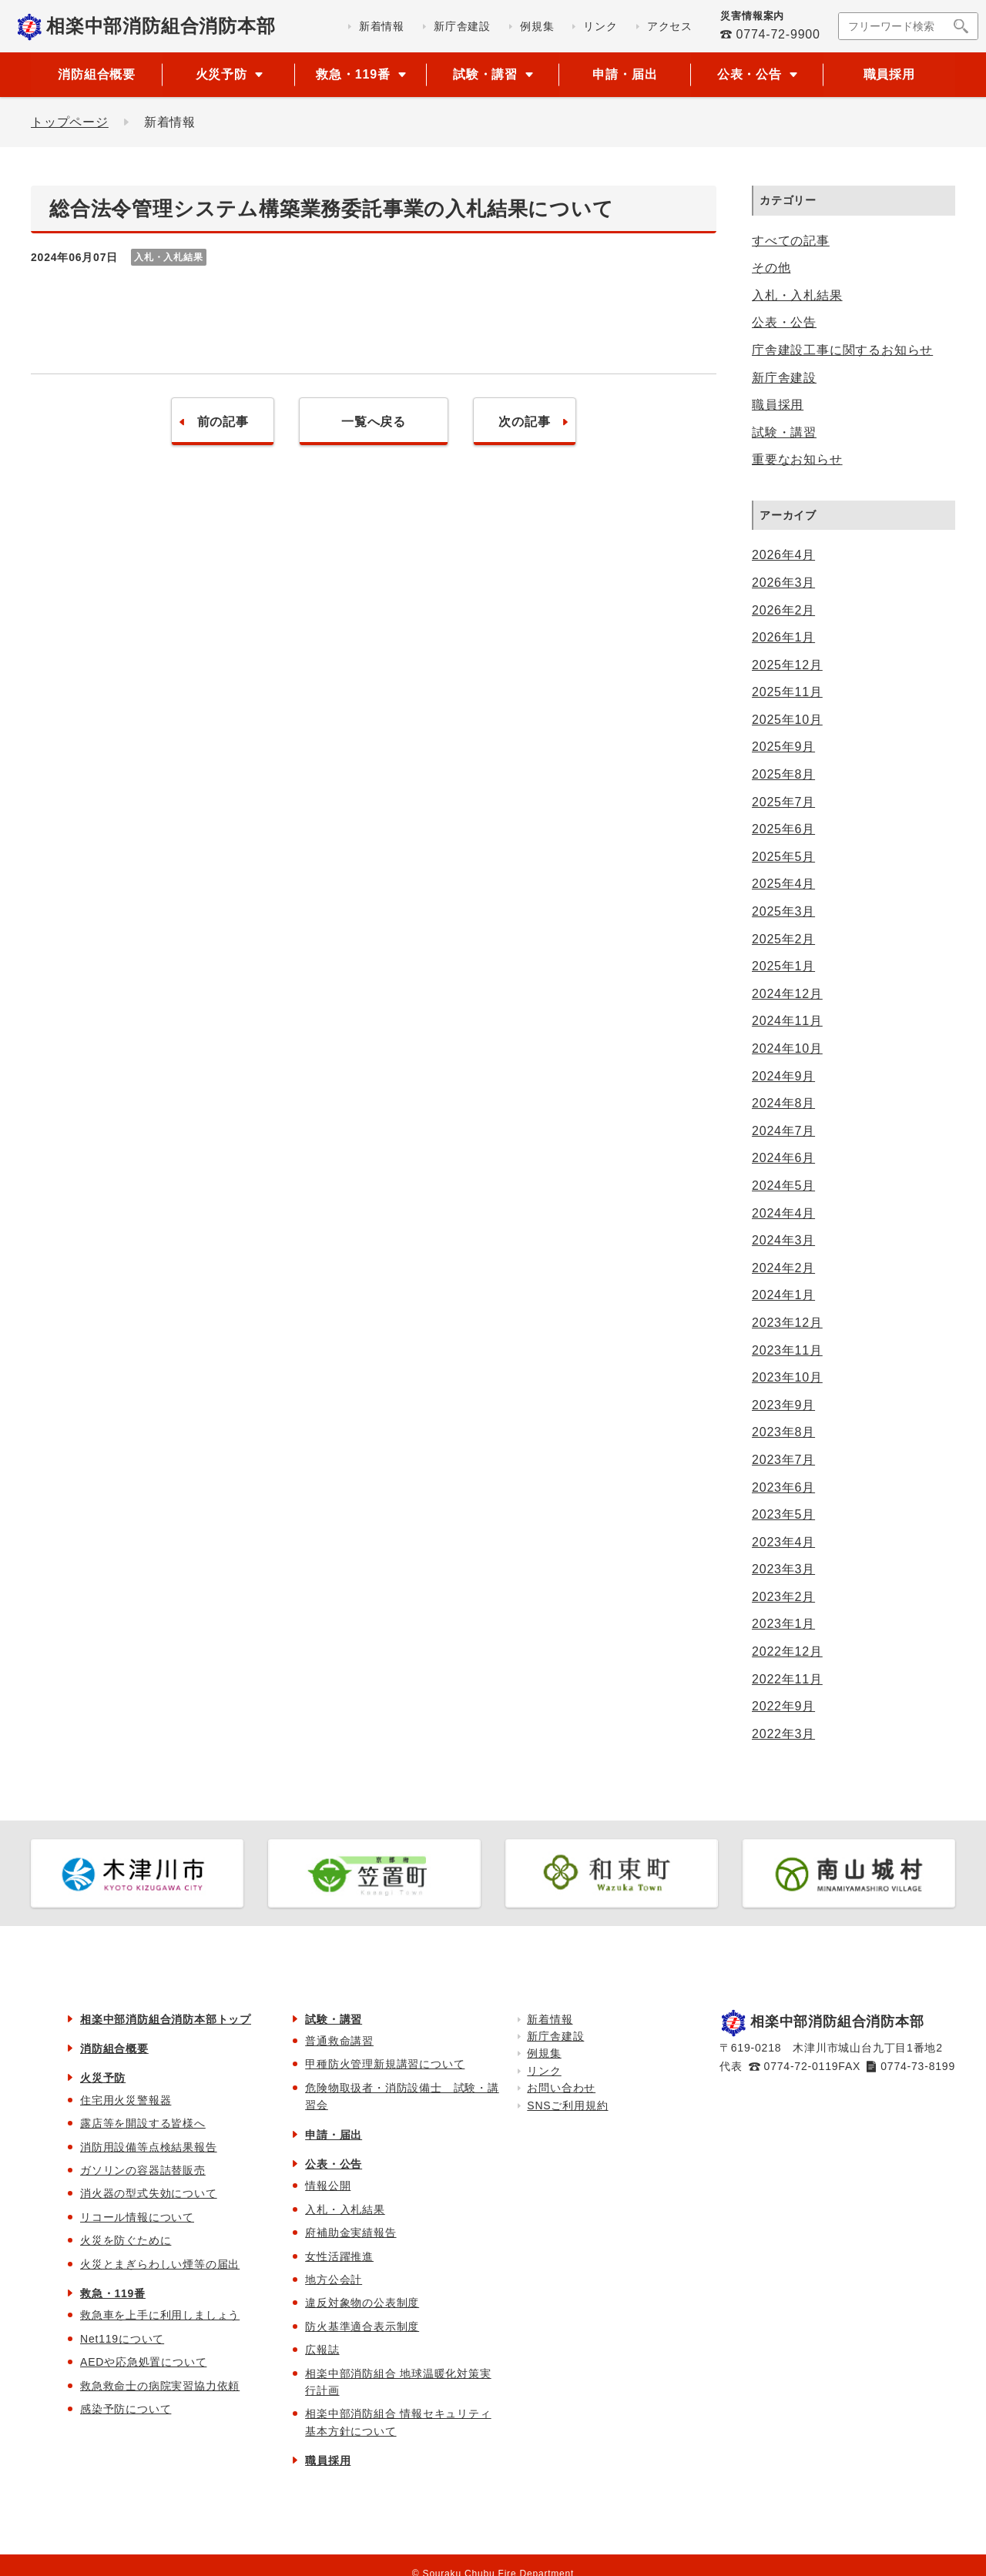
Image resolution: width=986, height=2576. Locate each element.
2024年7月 (783, 1130)
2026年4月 (783, 554)
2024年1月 (783, 1294)
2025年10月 (787, 719)
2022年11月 (787, 1679)
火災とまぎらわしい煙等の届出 (160, 2264)
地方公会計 (333, 2279)
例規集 (544, 2053)
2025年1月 (783, 966)
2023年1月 (783, 1623)
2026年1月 (783, 637)
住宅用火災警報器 (125, 2100)
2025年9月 (783, 746)
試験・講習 (784, 432)
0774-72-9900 (778, 34)
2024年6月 (783, 1157)
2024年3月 (783, 1240)
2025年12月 (787, 665)
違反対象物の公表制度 (362, 2302)
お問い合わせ (561, 2088)
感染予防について (125, 2409)
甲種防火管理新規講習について (384, 2064)
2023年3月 (783, 1569)
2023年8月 (783, 1432)
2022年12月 (787, 1651)
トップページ (70, 122)
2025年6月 (783, 829)
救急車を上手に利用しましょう (160, 2315)
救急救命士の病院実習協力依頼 (160, 2386)
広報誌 (322, 2349)
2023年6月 (783, 1487)
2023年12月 (787, 1322)
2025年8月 (783, 774)
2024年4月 (783, 1213)
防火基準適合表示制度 (362, 2326)
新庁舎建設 (784, 377)
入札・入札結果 (797, 295)
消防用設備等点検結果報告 (148, 2147)
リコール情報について (137, 2217)
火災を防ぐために (125, 2240)
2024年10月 (787, 1048)
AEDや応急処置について (143, 2362)
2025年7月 (783, 802)
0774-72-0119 (801, 2066)
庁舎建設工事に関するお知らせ (842, 350)
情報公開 (327, 2185)
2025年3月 (783, 911)
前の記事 (222, 421)
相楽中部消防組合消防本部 (161, 25)
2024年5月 (783, 1185)
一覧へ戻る (373, 421)
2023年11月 (787, 1350)
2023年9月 (783, 1405)
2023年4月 (783, 1542)
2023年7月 (783, 1459)
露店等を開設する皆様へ (143, 2123)
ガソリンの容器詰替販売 (143, 2170)
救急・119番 (113, 2293)
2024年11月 (787, 1020)
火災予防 (103, 2078)
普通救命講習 (339, 2041)
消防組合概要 (97, 74)
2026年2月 (783, 610)
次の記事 (524, 421)
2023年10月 (787, 1377)
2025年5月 (783, 856)
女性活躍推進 (339, 2256)
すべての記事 (791, 240)
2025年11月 (787, 691)
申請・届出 (624, 74)
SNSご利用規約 (567, 2105)
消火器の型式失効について (148, 2193)
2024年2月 (783, 1268)
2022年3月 (783, 1733)
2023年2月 (783, 1596)
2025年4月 (783, 883)
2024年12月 (787, 993)
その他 (771, 267)
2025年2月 (783, 939)
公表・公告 (784, 322)
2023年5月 (783, 1514)
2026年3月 (783, 582)
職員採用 (889, 74)
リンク (544, 2071)
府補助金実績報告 (350, 2232)
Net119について (122, 2339)
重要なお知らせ (797, 459)
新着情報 (549, 2019)
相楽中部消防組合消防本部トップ (165, 2019)
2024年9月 (783, 1076)
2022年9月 (783, 1706)
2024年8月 (783, 1103)
